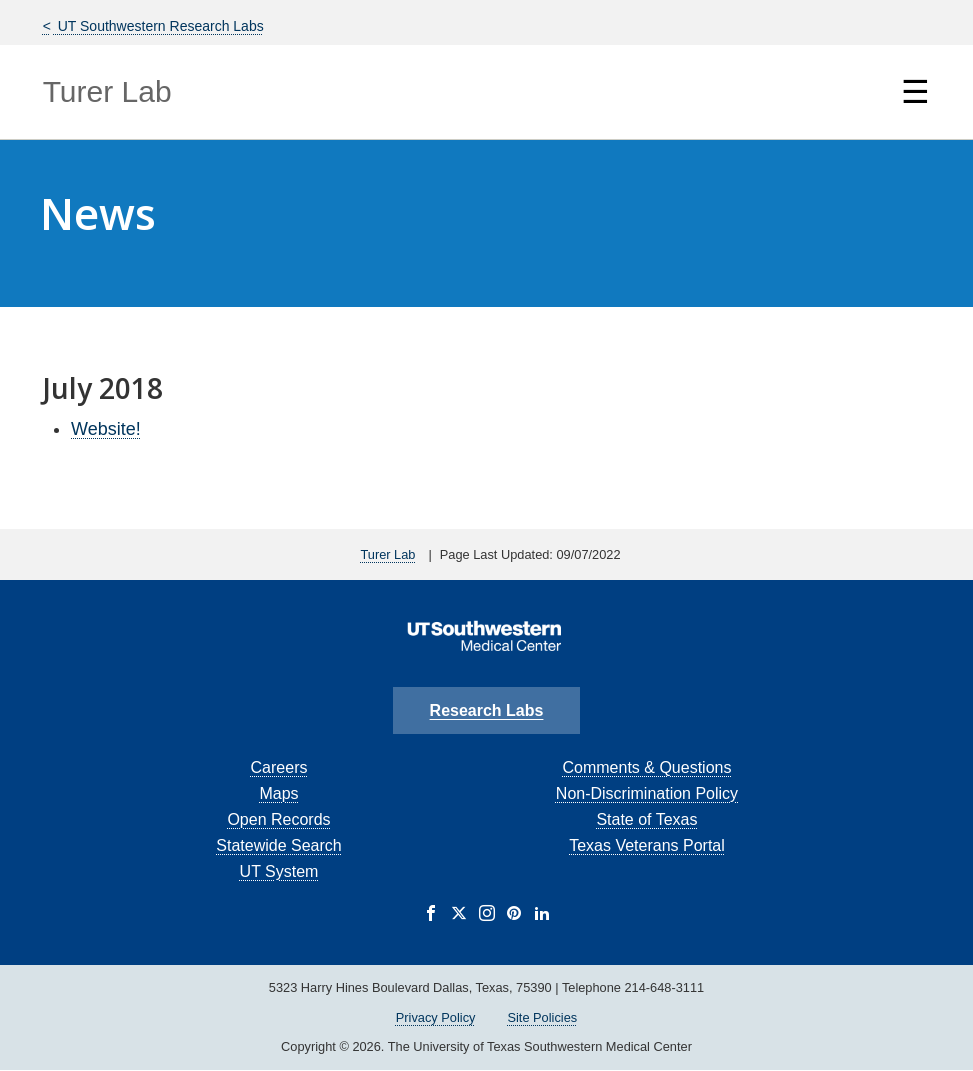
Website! (106, 429)
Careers (279, 767)
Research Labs (487, 710)
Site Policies (542, 1017)
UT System (279, 871)
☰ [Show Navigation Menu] (915, 92)
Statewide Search (278, 845)
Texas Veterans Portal (647, 845)
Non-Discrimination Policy (647, 793)
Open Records (278, 819)
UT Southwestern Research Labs (159, 26)
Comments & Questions (646, 767)
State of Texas (646, 819)
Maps (278, 793)
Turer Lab (107, 91)
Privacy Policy (436, 1017)
